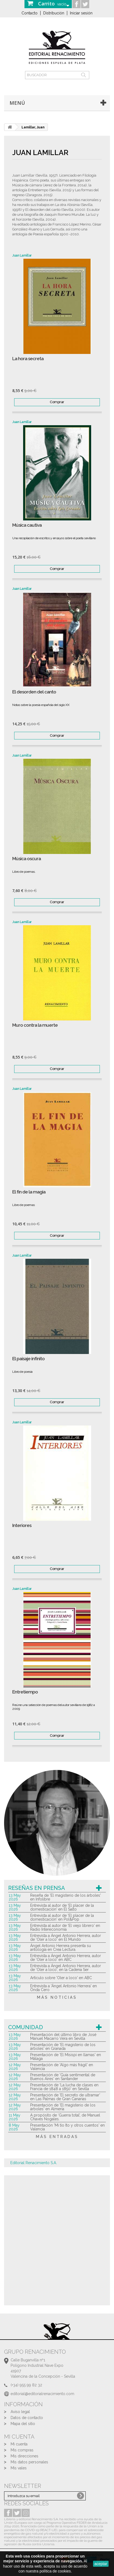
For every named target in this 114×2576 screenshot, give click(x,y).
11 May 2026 (14, 2117)
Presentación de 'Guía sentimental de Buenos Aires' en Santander (62, 2077)
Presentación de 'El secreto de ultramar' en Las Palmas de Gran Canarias (65, 2097)
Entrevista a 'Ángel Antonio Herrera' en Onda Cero (63, 1988)
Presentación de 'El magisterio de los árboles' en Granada (62, 2047)
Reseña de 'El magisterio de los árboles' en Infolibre (65, 1897)
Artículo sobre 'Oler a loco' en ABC (61, 1978)
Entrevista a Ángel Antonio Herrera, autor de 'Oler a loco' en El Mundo (65, 1937)
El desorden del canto (34, 692)
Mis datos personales (29, 2462)
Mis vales (19, 2468)
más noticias (57, 1997)
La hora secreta (28, 358)
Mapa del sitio (23, 2423)
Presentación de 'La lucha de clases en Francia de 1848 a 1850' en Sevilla (64, 2087)
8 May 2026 (14, 2127)
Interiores (21, 1525)
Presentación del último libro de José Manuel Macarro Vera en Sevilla (63, 2036)
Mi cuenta (19, 2444)
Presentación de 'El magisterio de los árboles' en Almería (62, 2107)
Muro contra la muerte (35, 1025)
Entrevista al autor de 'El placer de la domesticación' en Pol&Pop (62, 1917)
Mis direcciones (24, 2456)
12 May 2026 (15, 2067)
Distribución (53, 13)
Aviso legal (20, 2412)
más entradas (57, 2136)
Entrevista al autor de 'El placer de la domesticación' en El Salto (62, 1907)
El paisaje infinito (28, 1358)
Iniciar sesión (81, 13)
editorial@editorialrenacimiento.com (42, 2394)
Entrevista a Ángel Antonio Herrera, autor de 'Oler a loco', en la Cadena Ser (65, 1968)
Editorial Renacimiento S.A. (33, 2163)
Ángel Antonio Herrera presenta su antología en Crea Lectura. (60, 1947)
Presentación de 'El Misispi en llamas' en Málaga (65, 2057)
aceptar (100, 2564)
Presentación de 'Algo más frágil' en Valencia (61, 2067)
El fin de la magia (28, 1192)
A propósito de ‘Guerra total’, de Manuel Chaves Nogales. (65, 2117)
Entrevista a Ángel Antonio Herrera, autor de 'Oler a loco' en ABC (65, 1958)
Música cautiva (27, 525)
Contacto (29, 13)
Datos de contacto (27, 2417)
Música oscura (26, 858)
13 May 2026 (15, 1897)
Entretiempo (25, 1692)
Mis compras (22, 2450)
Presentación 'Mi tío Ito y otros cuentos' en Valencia (67, 2127)
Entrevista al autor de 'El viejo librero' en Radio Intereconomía (65, 1927)
